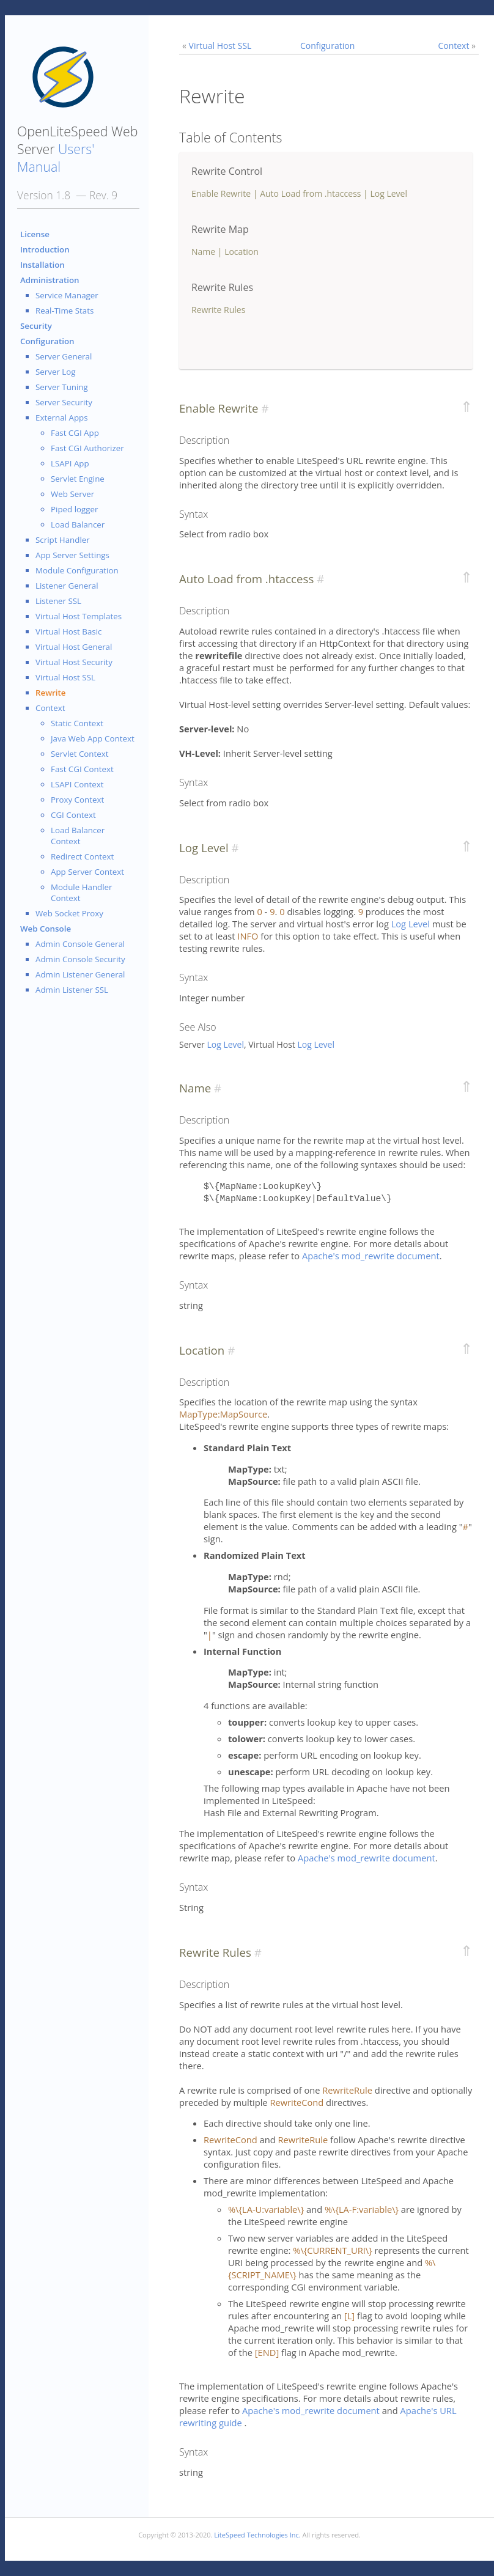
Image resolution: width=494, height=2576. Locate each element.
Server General (63, 356)
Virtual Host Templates (78, 616)
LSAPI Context (77, 784)
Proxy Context (77, 799)
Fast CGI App (75, 432)
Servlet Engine (78, 478)
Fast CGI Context (82, 769)
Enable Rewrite (221, 193)
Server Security (63, 402)
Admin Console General (80, 943)
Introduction (45, 249)
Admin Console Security (80, 959)
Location (241, 251)
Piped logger (74, 509)
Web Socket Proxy (69, 913)
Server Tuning (61, 386)
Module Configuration (77, 570)
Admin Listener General (80, 974)
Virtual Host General (73, 646)
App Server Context (87, 871)
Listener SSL (58, 600)
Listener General (66, 585)
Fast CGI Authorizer (87, 448)
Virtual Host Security (73, 662)
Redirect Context (82, 856)
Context (50, 707)
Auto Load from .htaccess (310, 193)
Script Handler (62, 539)
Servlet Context (80, 753)
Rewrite (50, 692)
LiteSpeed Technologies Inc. (257, 2534)
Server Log (55, 371)
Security (36, 325)
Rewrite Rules (218, 309)
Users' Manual (55, 157)
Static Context (77, 723)
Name (203, 251)
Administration (49, 279)
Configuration (47, 341)
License (35, 234)
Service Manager (66, 295)
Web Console (45, 928)
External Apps (61, 417)
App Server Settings (72, 555)
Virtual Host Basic (68, 631)
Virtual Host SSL (65, 677)
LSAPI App (70, 463)
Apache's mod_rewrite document (371, 1255)
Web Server (72, 493)
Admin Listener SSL (71, 989)
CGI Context (73, 814)
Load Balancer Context (78, 836)
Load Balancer (78, 524)
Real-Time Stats (64, 310)
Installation (42, 264)
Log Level (388, 193)
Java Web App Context (93, 738)
